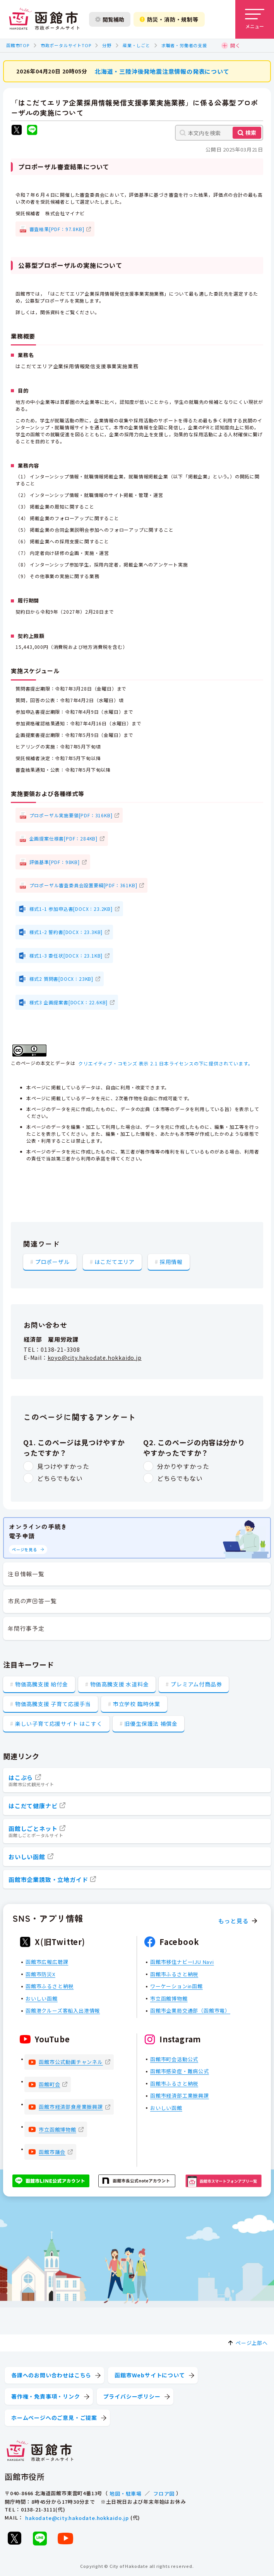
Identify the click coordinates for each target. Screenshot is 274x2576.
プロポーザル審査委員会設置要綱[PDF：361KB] (83, 885)
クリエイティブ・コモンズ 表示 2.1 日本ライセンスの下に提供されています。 (165, 1063)
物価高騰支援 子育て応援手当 (53, 1704)
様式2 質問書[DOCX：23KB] (61, 978)
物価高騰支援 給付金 (41, 1684)
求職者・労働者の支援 (184, 45)
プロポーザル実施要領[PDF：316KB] (71, 815)
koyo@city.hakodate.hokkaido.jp (95, 1357)
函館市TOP (17, 45)
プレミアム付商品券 (196, 1684)
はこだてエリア (114, 1261)
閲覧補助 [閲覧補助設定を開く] (109, 19)
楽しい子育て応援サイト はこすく (59, 1723)
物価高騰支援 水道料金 (119, 1684)
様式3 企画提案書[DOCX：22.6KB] (68, 1002)
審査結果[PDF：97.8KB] (56, 228)
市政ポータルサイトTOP (66, 45)
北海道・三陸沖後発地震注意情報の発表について (162, 71)
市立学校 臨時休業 (136, 1704)
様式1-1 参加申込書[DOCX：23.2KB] (71, 908)
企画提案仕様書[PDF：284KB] (63, 838)
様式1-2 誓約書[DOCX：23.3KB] (66, 932)
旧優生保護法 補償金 (150, 1723)
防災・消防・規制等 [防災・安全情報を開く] (169, 19)
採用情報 (171, 1261)
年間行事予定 (26, 1628)
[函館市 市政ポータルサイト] (44, 19)
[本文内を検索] (219, 133)
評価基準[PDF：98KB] (54, 861)
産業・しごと (136, 45)
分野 (106, 45)
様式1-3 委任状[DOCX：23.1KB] (66, 955)
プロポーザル (52, 1261)
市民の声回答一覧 (32, 1601)
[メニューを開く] (254, 19)
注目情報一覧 (26, 1574)
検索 (250, 132)
